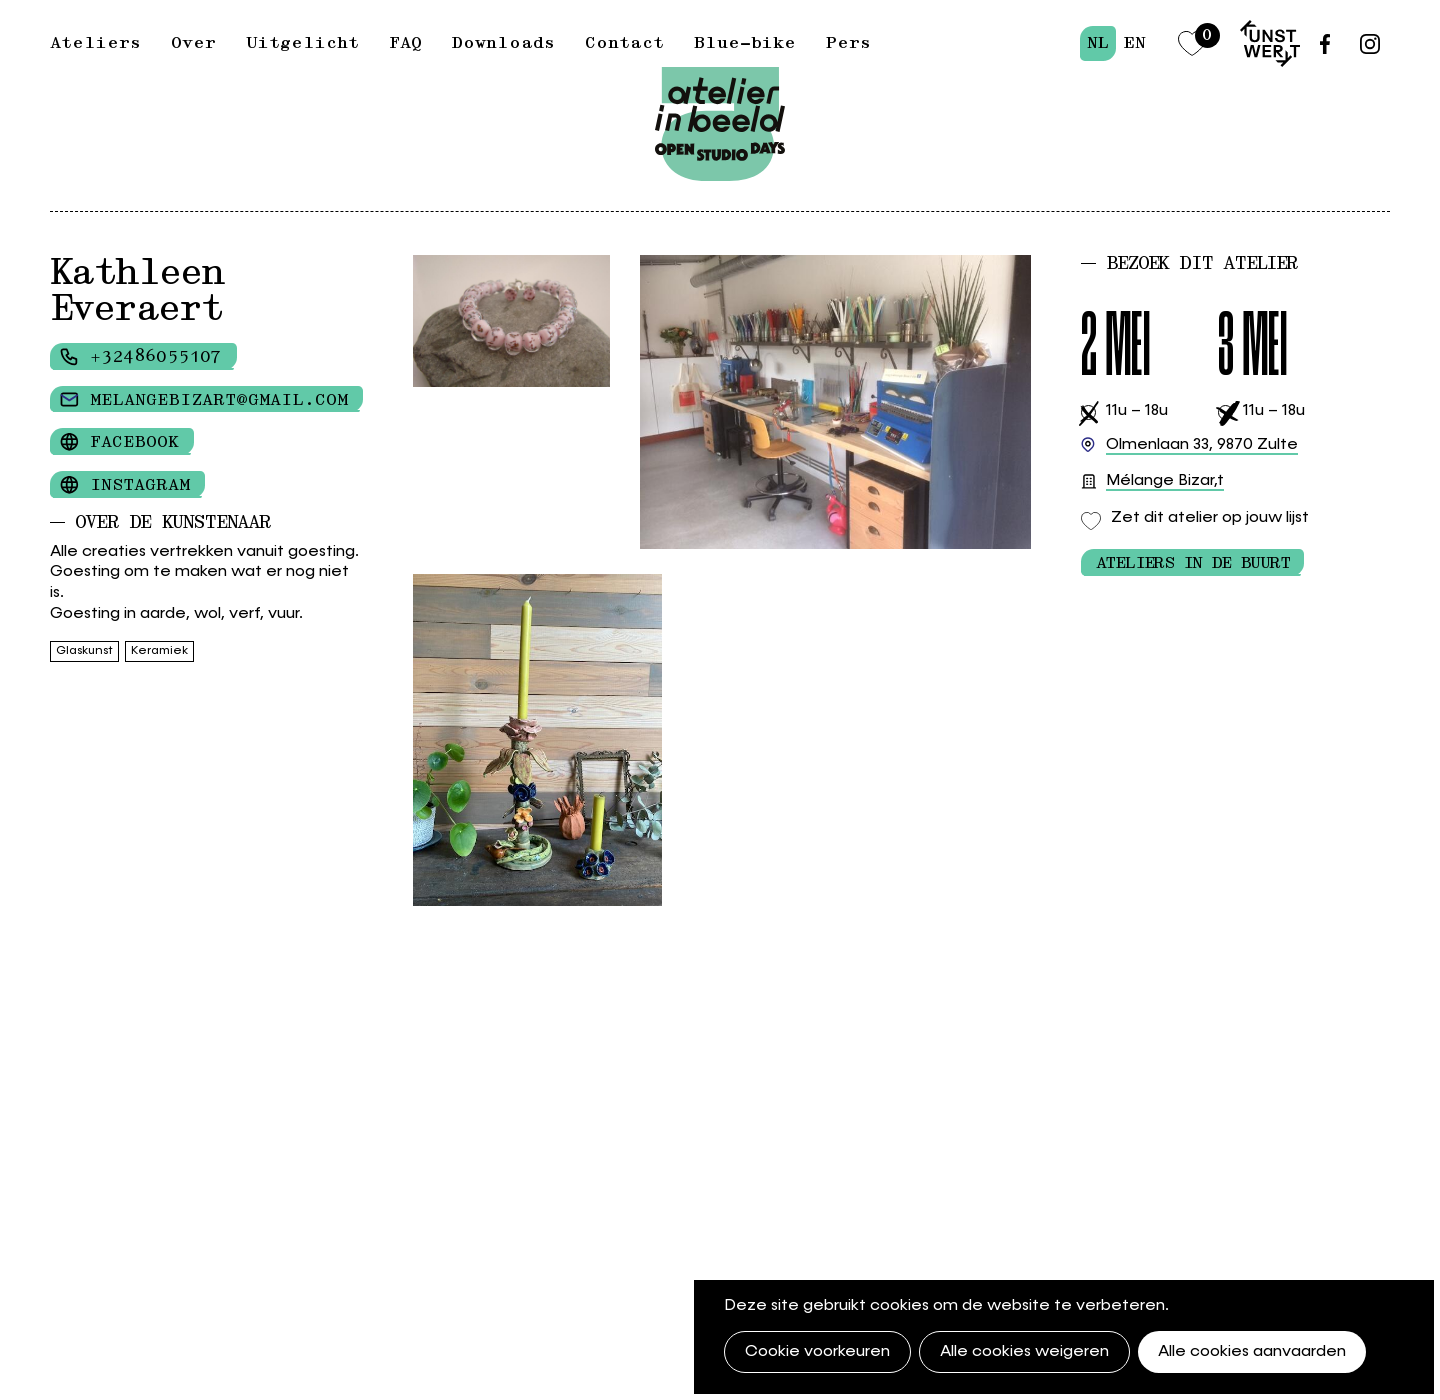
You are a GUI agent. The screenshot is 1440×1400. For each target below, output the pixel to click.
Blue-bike (745, 43)
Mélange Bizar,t (1165, 482)
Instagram (140, 485)
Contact (624, 43)
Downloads (503, 43)
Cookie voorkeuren (817, 1352)
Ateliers (95, 43)
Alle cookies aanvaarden (1252, 1352)
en (1134, 43)
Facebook (134, 442)
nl (1098, 43)
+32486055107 (156, 357)
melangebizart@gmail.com (219, 400)
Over (193, 43)
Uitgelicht (302, 43)
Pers (848, 43)
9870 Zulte (1202, 445)
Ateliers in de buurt (1192, 563)
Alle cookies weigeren (1024, 1352)
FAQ (405, 43)
